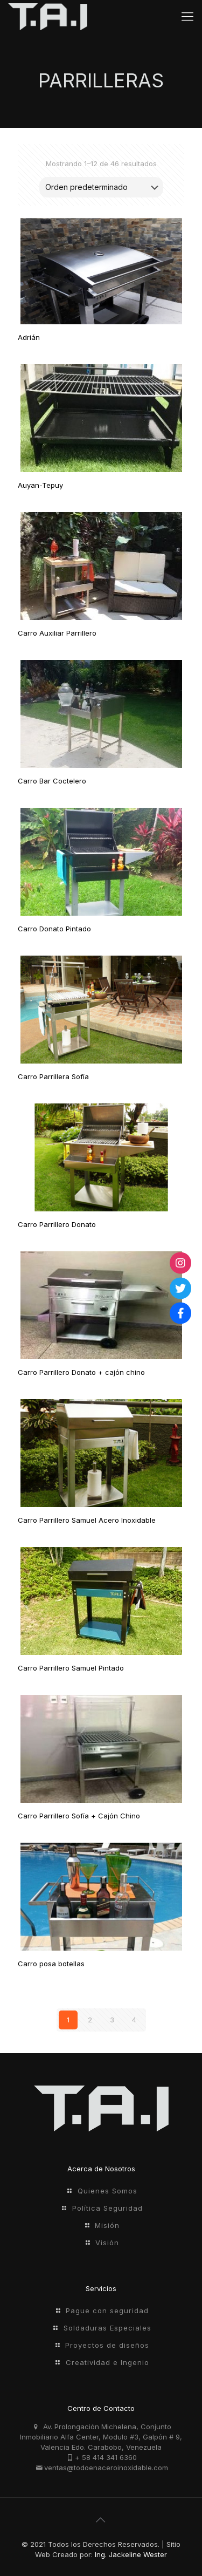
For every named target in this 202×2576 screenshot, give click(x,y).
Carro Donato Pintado (54, 928)
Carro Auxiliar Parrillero (57, 633)
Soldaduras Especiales (107, 2327)
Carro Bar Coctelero (52, 780)
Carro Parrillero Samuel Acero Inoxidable (87, 1520)
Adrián (29, 337)
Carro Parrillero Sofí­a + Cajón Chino (79, 1815)
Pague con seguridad (107, 2310)
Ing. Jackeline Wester (131, 2554)
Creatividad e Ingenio (107, 2362)
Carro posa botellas (51, 1963)
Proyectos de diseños (107, 2345)
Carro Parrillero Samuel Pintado (71, 1668)
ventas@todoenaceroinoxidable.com (106, 2467)
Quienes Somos (107, 2190)
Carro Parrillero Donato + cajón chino (81, 1372)
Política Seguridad (107, 2208)
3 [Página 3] (112, 2019)
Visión (107, 2242)
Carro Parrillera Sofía (53, 1076)
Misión (107, 2225)
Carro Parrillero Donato (57, 1224)
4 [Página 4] (134, 2019)
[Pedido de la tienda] (101, 187)
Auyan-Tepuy (40, 485)
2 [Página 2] (90, 2019)
